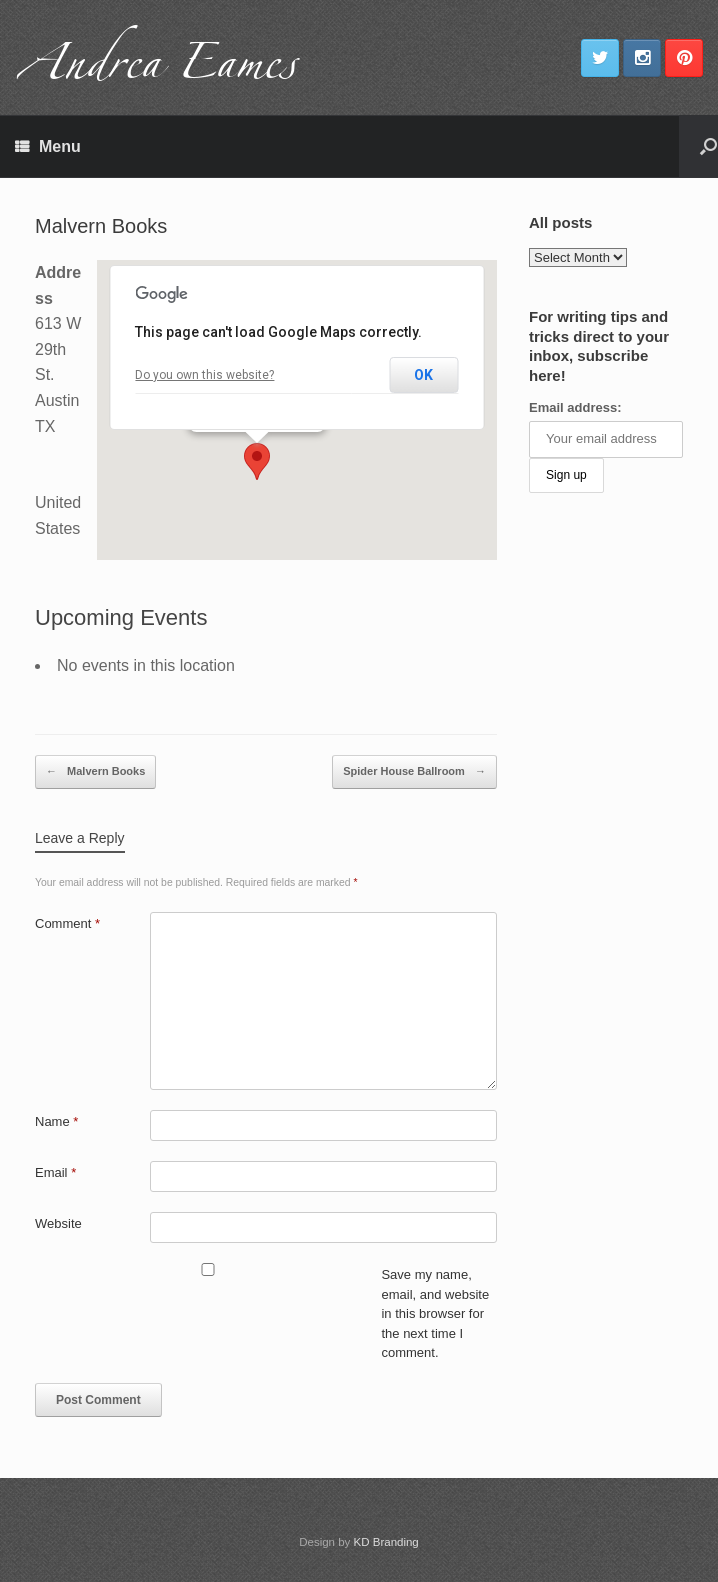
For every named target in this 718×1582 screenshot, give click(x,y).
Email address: (575, 407)
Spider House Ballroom (414, 772)
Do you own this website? (204, 375)
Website (58, 1223)
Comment (67, 923)
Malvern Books (95, 772)
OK (423, 375)
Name (56, 1121)
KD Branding (386, 1542)
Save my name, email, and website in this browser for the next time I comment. (435, 1313)
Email (55, 1172)
